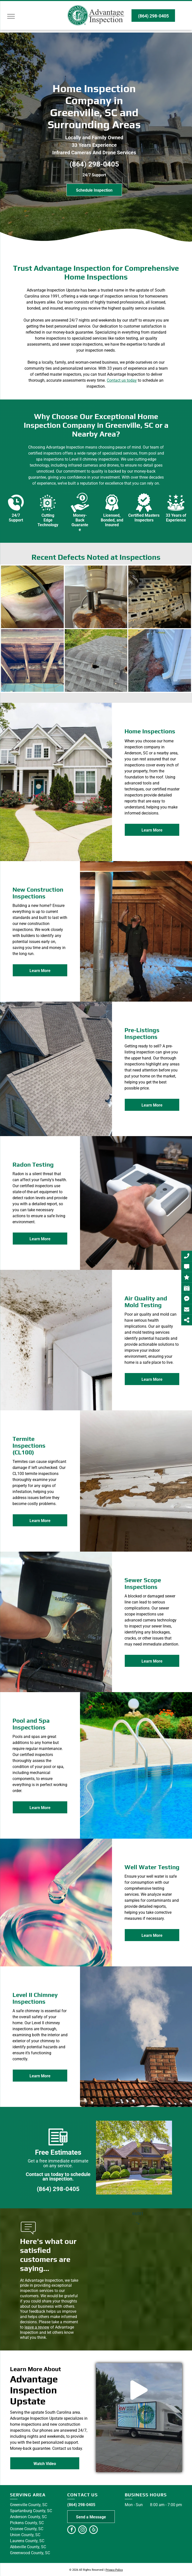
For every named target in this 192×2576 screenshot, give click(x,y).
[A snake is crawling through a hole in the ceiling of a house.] (32, 597)
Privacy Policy (114, 2569)
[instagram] (82, 2530)
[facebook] (71, 2530)
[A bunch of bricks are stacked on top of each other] (159, 597)
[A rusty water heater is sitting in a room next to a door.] (96, 597)
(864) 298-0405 (94, 164)
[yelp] (93, 2530)
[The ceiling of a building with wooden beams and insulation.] (32, 660)
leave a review (36, 2327)
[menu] (11, 16)
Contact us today (122, 380)
